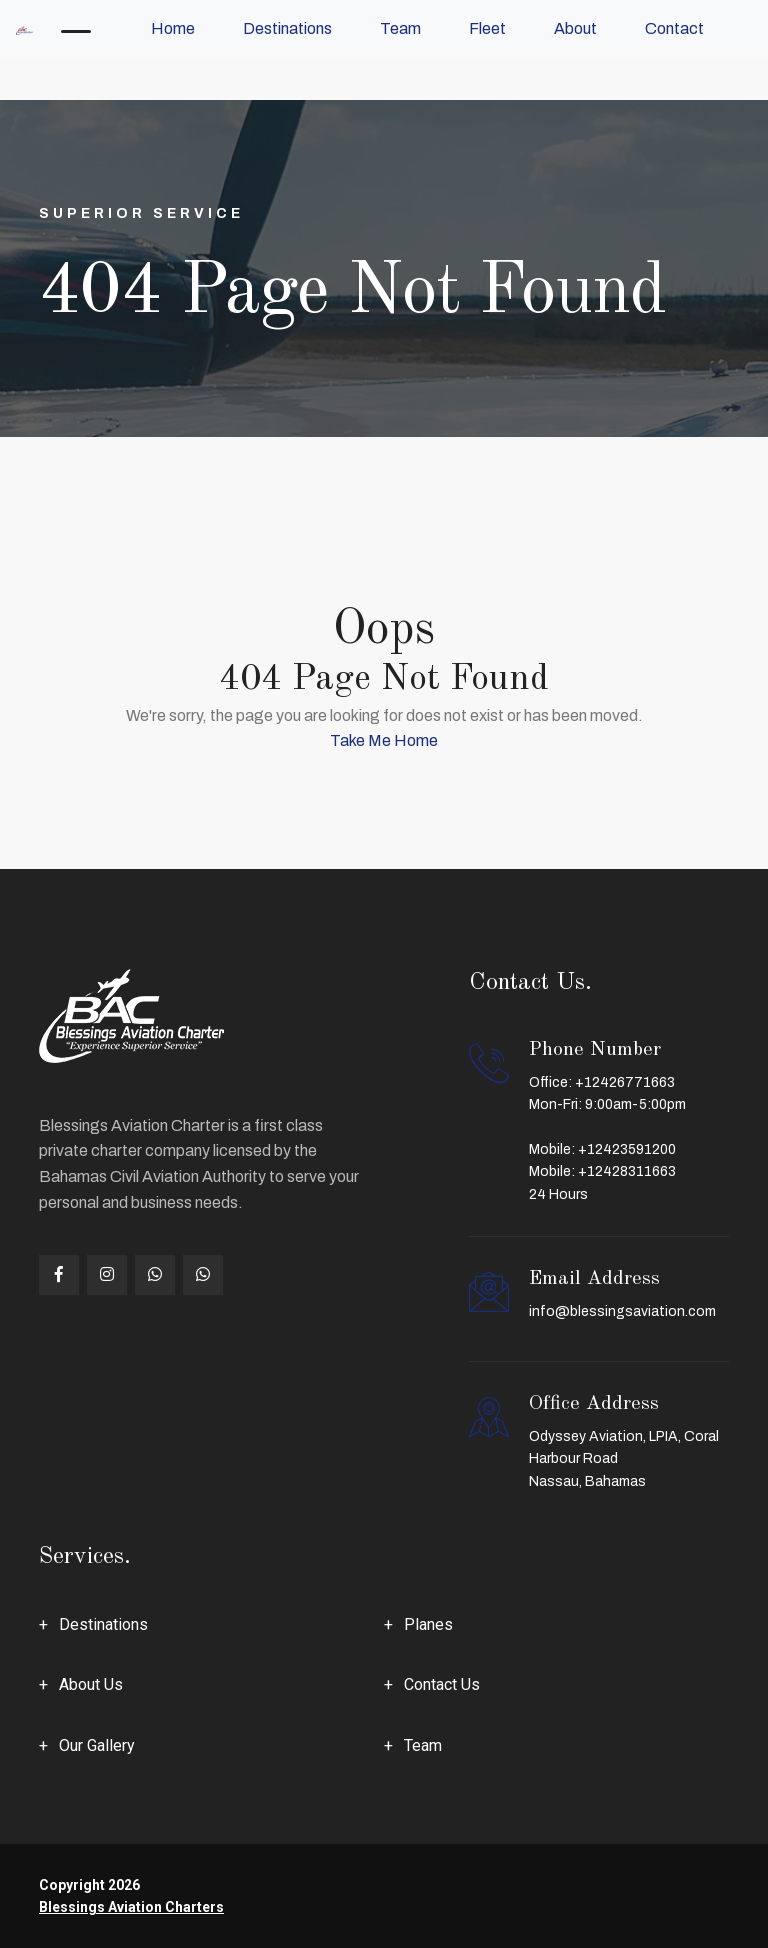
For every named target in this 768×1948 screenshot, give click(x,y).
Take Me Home (384, 740)
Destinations (287, 28)
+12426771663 (625, 1082)
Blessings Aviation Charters (131, 1907)
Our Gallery (97, 1745)
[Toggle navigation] (76, 29)
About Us (91, 1684)
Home (173, 28)
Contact (674, 28)
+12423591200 (627, 1149)
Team (400, 28)
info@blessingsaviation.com (622, 1311)
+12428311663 (627, 1171)
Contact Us (442, 1684)
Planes (428, 1624)
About (575, 28)
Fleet (487, 28)
